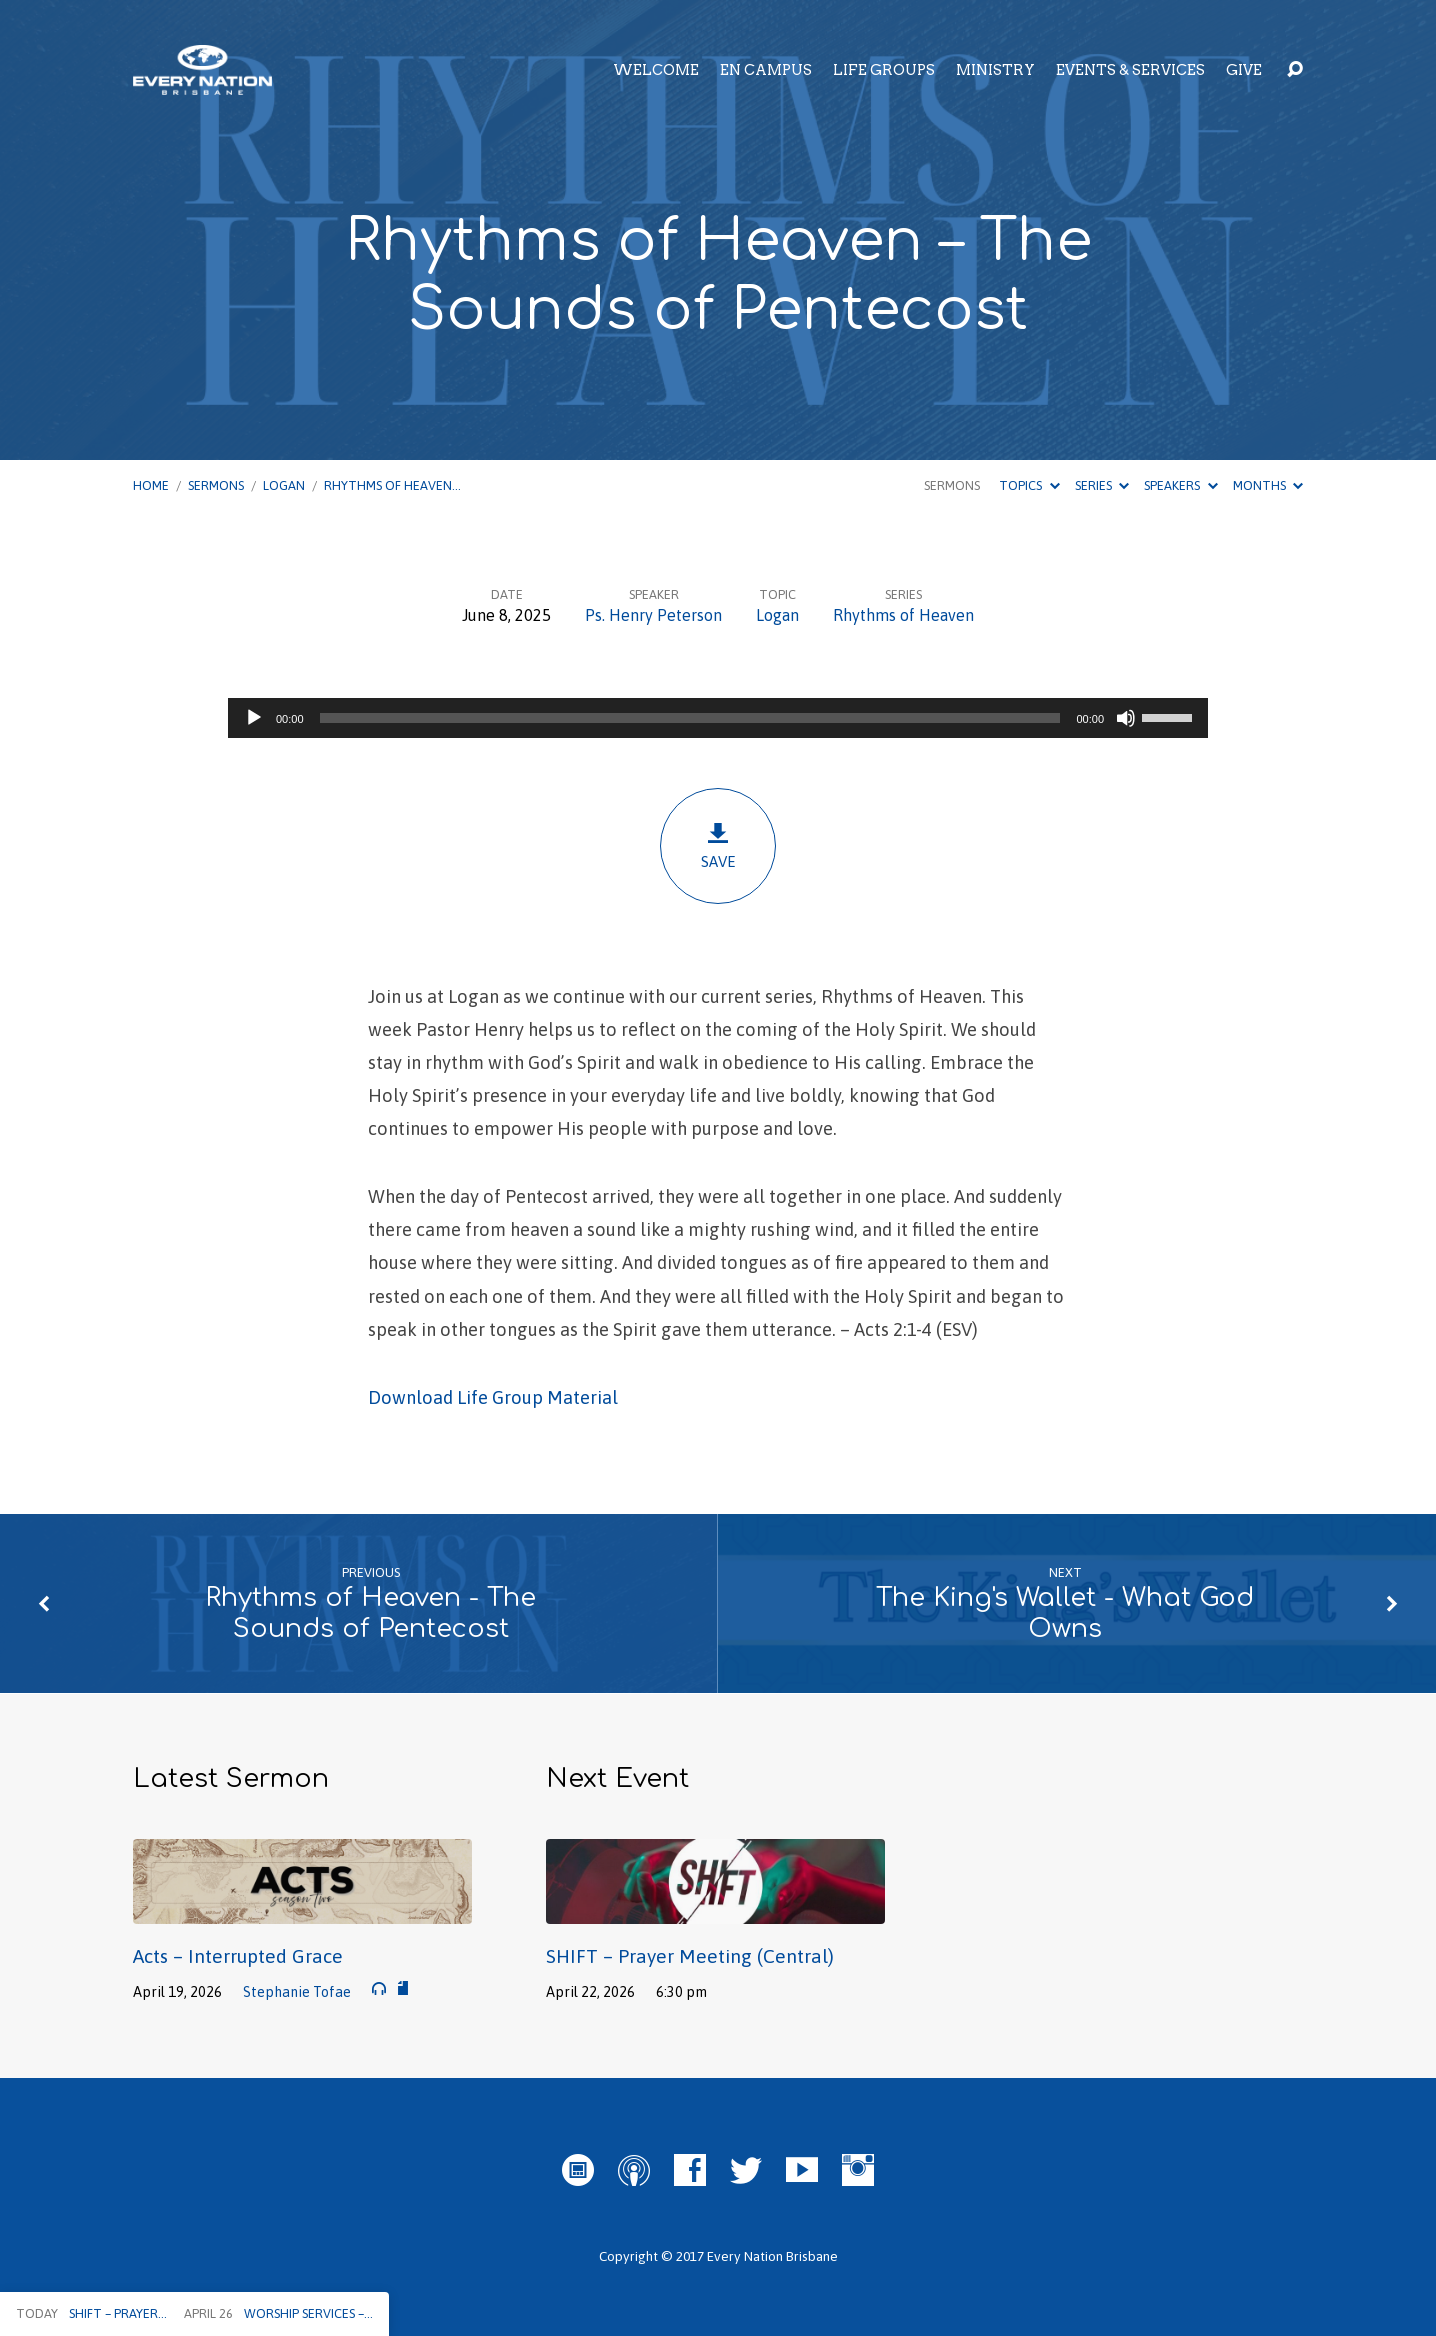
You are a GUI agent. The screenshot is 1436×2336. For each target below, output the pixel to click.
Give (1244, 70)
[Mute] (1126, 718)
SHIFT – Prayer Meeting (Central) (690, 1956)
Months (1268, 485)
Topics (1029, 485)
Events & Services (1130, 70)
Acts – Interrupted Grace (238, 1956)
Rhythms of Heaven (903, 615)
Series (1102, 485)
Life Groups (884, 70)
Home (151, 485)
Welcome (656, 70)
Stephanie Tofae (297, 1992)
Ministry (995, 70)
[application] (718, 718)
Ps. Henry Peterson (653, 615)
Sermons (216, 485)
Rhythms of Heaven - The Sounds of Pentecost (370, 1613)
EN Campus (766, 70)
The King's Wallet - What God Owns (1065, 1613)
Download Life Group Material (493, 1397)
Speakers (1180, 485)
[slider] (690, 718)
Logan (284, 485)
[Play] (254, 718)
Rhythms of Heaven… (392, 485)
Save (718, 845)
